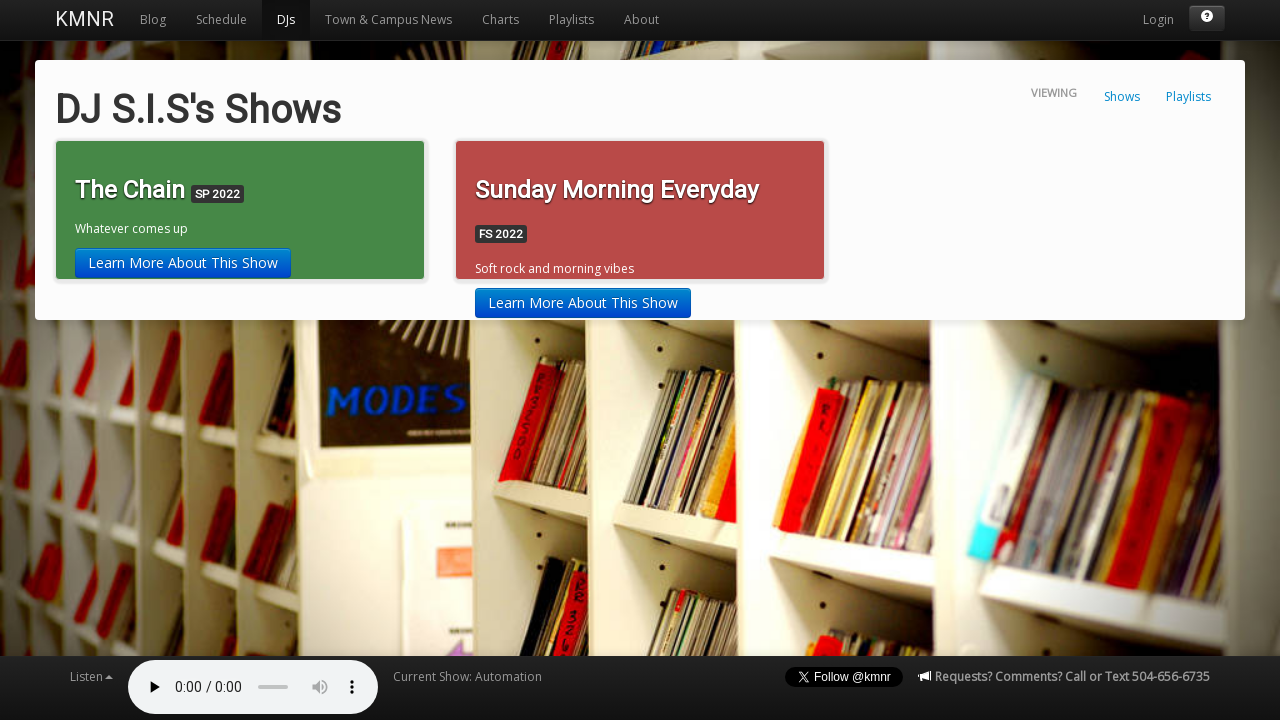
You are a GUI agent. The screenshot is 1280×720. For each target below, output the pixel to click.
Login (1158, 19)
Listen (91, 676)
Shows (1122, 96)
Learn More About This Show (183, 262)
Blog (153, 19)
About (641, 19)
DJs (286, 19)
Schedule (221, 19)
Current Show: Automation (467, 676)
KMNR (84, 19)
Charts (500, 19)
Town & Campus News (388, 19)
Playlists (571, 19)
